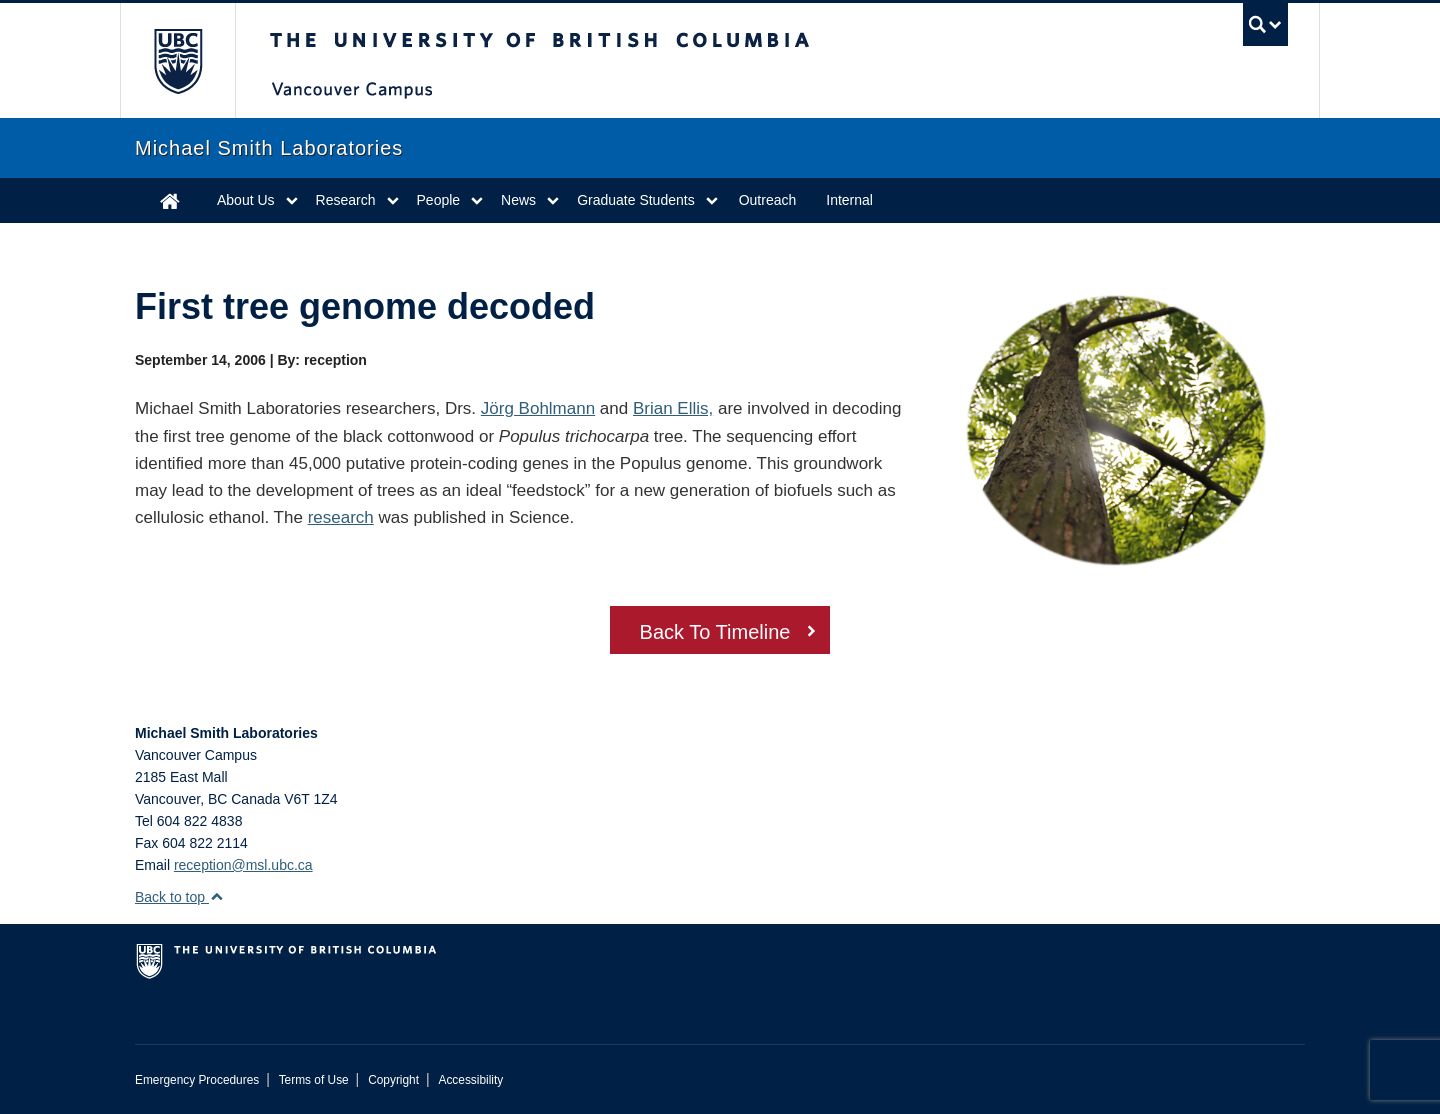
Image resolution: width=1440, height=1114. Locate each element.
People (439, 200)
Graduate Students (636, 200)
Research (346, 200)
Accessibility (470, 1080)
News (518, 200)
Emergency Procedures (197, 1080)
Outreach (768, 200)
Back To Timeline (715, 632)
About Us (246, 200)
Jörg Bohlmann (538, 408)
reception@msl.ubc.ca (243, 865)
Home (170, 200)
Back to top (179, 897)
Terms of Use (314, 1080)
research (341, 517)
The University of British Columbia (177, 60)
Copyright (393, 1080)
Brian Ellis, (673, 408)
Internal (849, 200)
